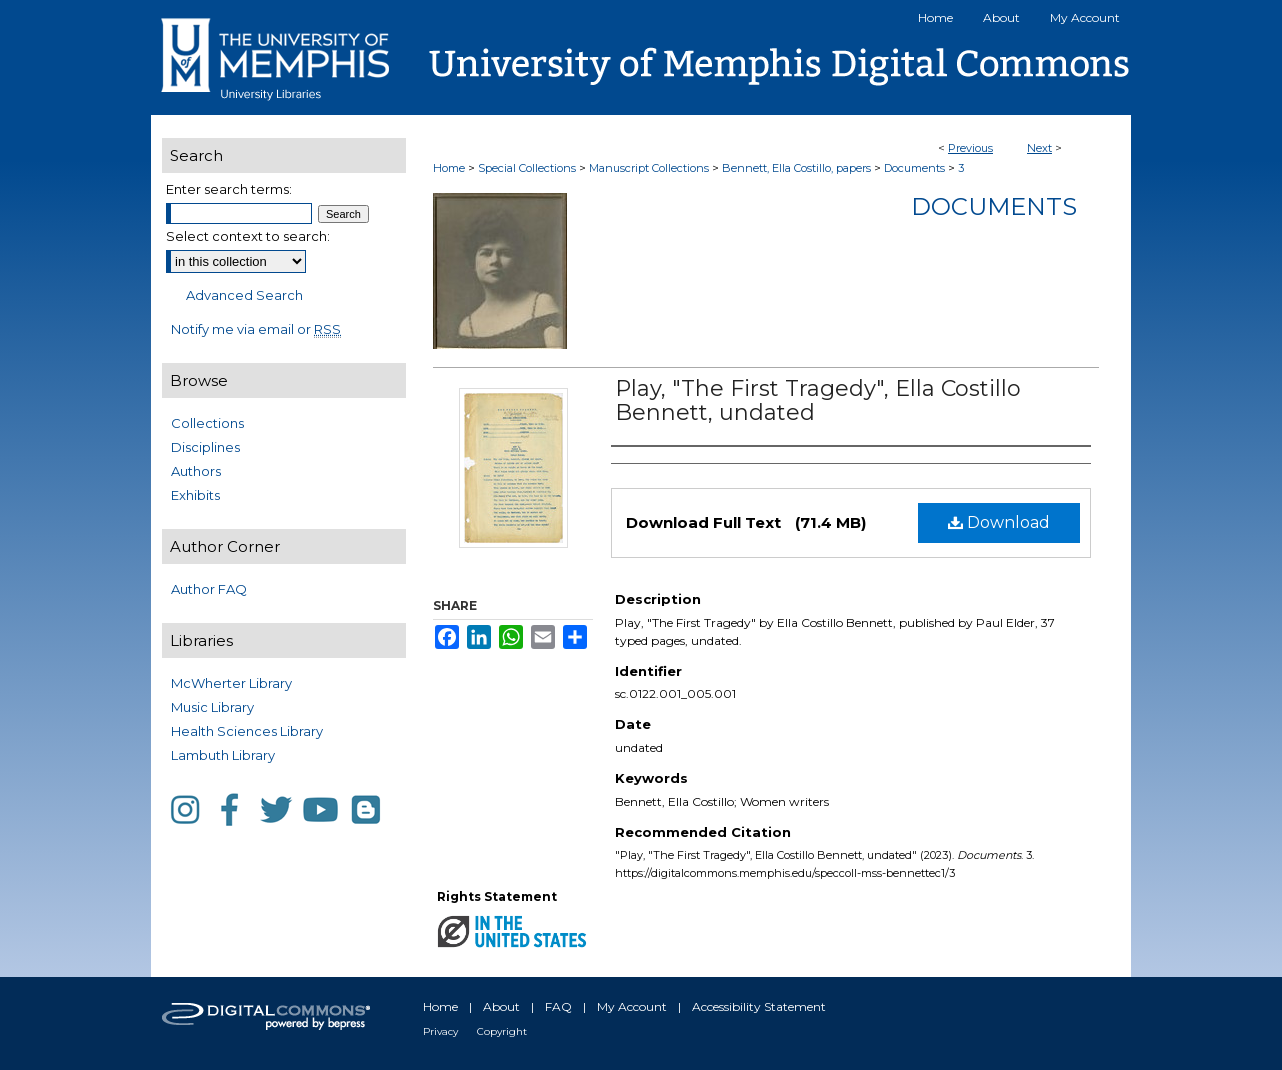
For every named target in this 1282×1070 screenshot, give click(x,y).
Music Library (212, 707)
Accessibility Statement (759, 1006)
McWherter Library (231, 683)
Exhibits (195, 495)
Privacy (440, 1031)
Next (1039, 148)
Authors (196, 471)
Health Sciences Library (247, 731)
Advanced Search (244, 295)
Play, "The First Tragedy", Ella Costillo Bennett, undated (818, 400)
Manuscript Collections (649, 168)
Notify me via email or (256, 329)
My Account (632, 1006)
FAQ (558, 1006)
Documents (914, 168)
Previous (970, 148)
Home (449, 168)
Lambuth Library (223, 755)
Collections (207, 423)
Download (999, 522)
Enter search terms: (229, 189)
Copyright (502, 1031)
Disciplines (205, 447)
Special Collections (527, 168)
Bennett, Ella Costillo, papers (796, 168)
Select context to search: (248, 236)
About (501, 1006)
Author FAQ (209, 589)
